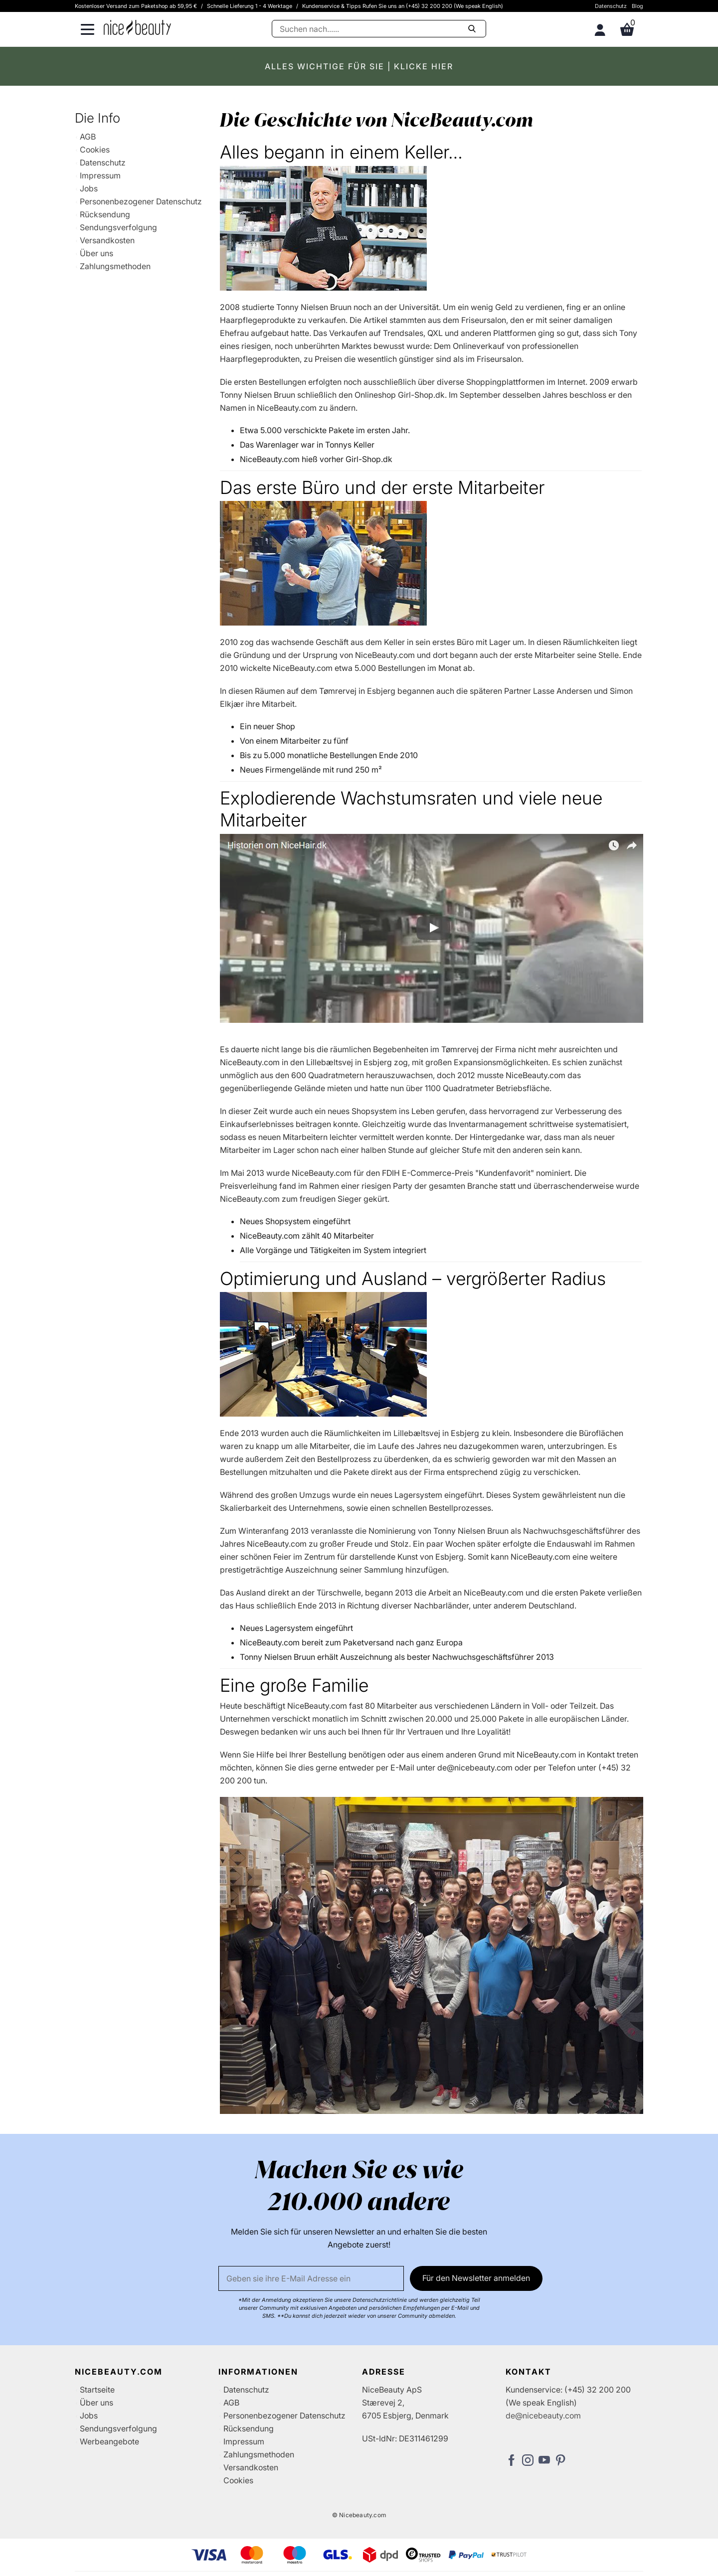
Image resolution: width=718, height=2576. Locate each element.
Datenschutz (611, 5)
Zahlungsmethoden (115, 266)
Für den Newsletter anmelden (476, 2278)
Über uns (96, 253)
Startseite (97, 2390)
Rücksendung (105, 214)
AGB (88, 137)
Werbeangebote (109, 2441)
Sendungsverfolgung (118, 227)
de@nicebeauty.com (543, 2415)
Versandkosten (107, 240)
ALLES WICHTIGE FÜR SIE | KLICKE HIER (359, 66)
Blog (637, 5)
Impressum (100, 175)
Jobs (89, 188)
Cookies (95, 150)
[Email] (311, 2278)
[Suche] (379, 28)
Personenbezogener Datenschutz (141, 201)
